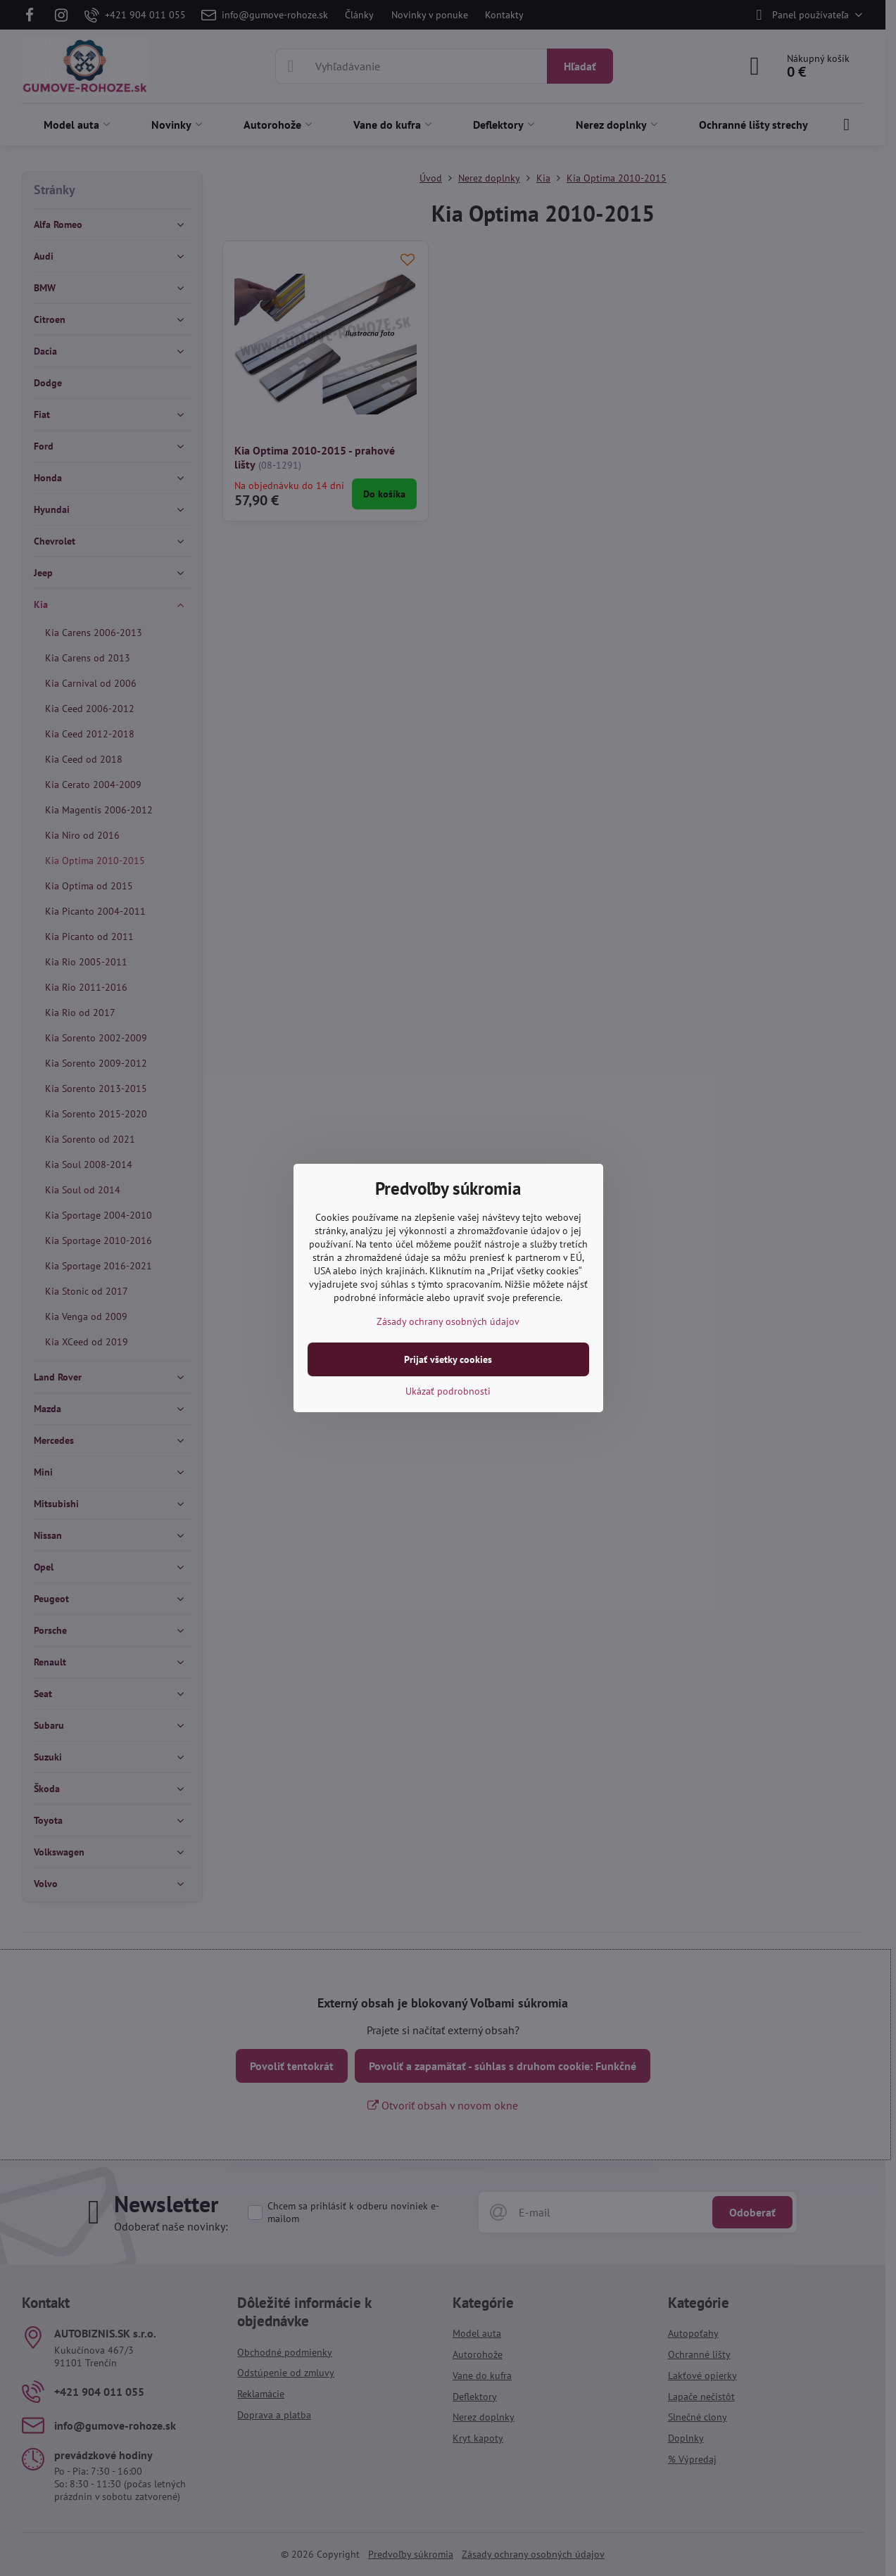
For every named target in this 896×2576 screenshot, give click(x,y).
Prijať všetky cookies (448, 1359)
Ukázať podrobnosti (448, 1391)
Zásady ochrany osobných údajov (448, 1321)
